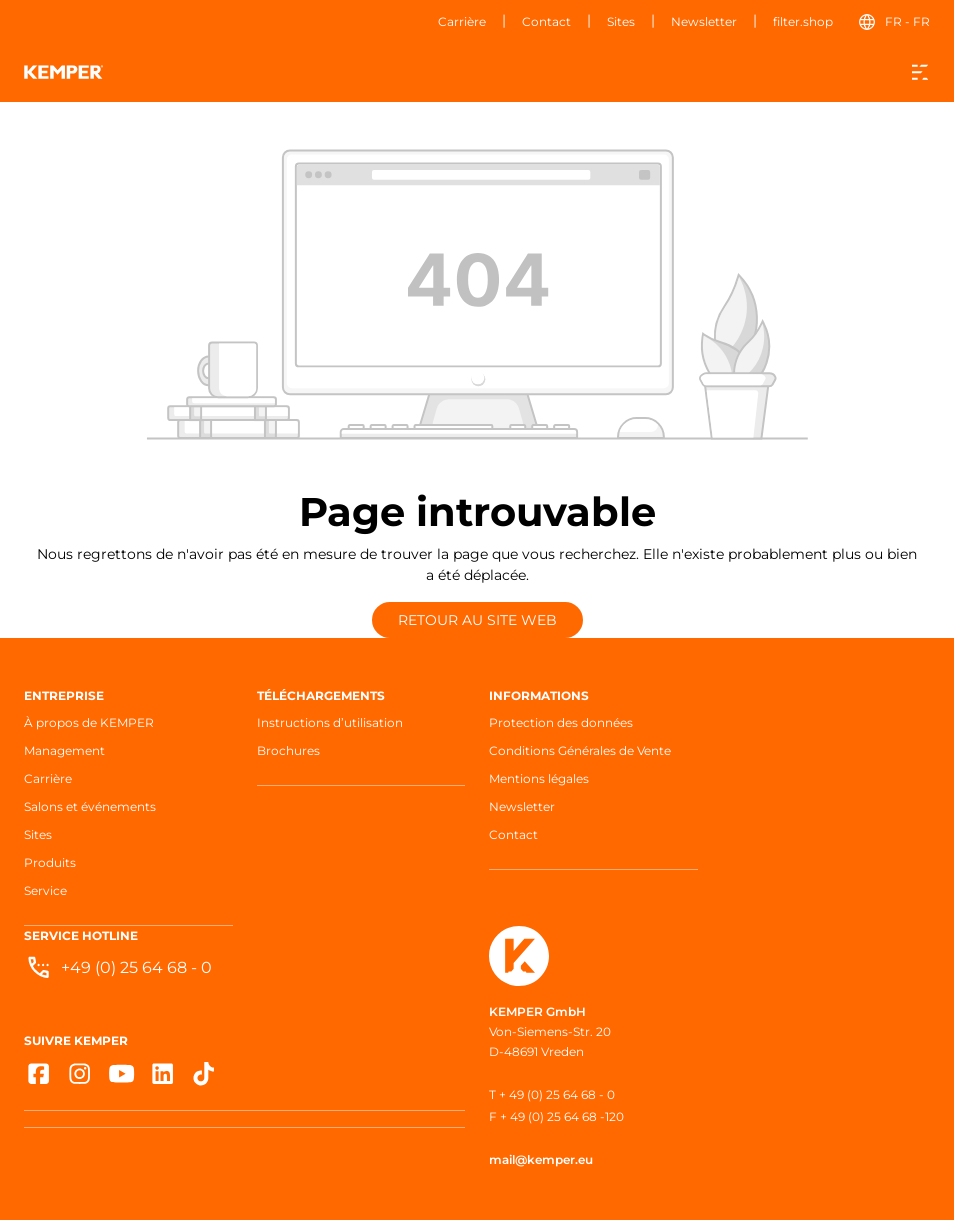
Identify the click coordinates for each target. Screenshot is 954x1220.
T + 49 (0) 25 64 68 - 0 (552, 1094)
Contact (546, 21)
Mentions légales (539, 778)
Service (45, 890)
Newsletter (704, 21)
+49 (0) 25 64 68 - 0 (136, 967)
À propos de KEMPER (89, 722)
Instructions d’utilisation (330, 722)
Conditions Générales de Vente (580, 750)
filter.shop (803, 21)
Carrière (462, 21)
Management (64, 750)
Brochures (288, 750)
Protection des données (561, 722)
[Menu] (920, 72)
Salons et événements (90, 806)
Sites (621, 21)
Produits (50, 862)
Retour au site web (477, 620)
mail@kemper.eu (541, 1159)
